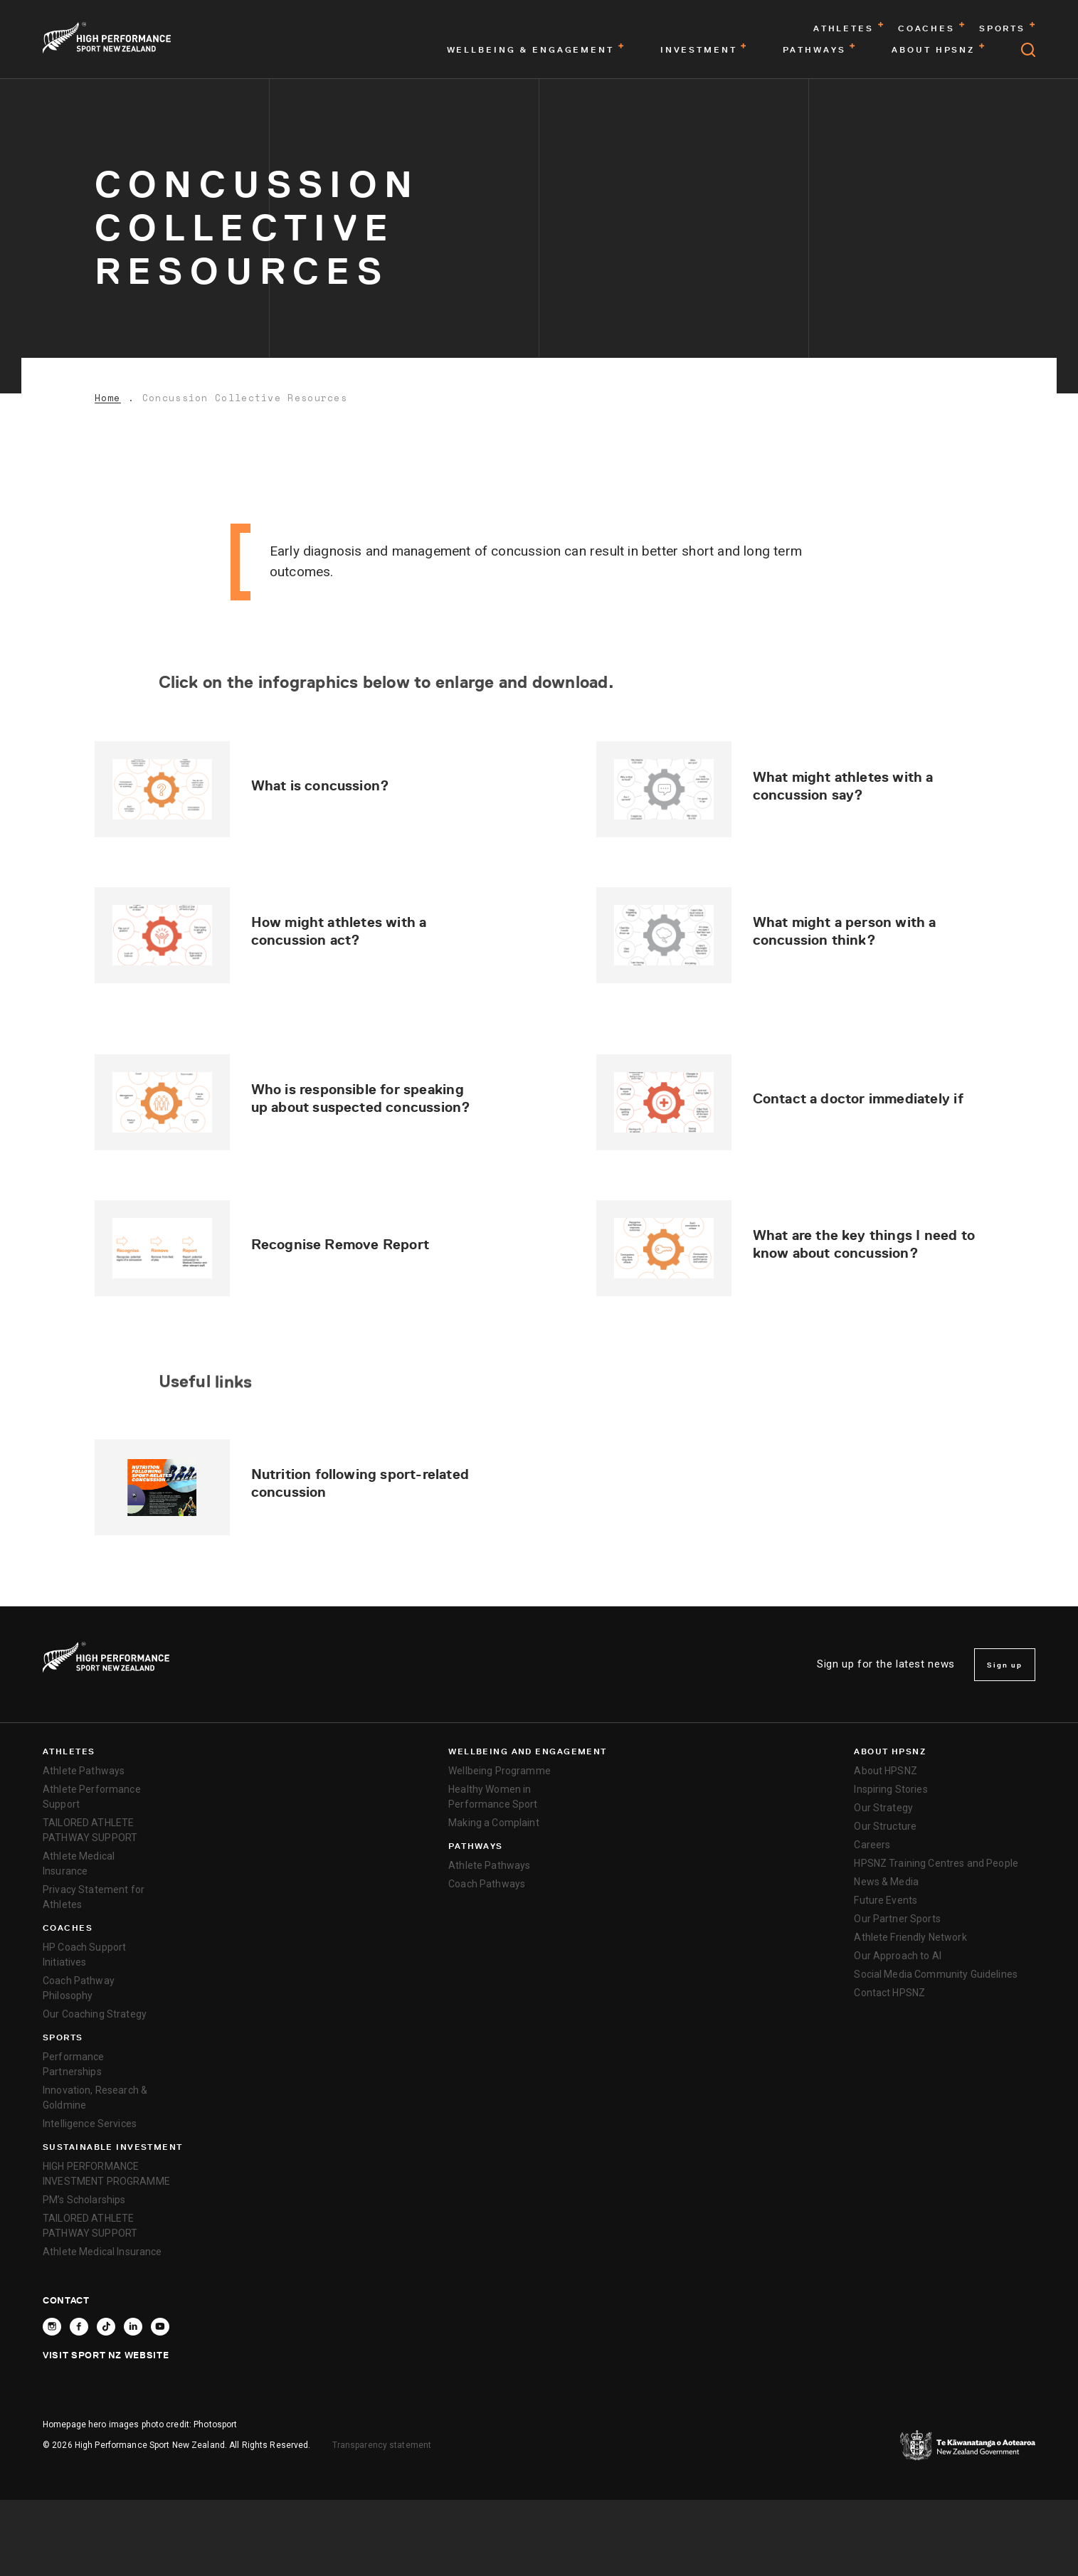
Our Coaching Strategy (95, 2014)
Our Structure (885, 1826)
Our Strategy (883, 1807)
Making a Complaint (493, 1822)
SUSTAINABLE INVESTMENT (113, 2147)
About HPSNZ (890, 1751)
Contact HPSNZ (889, 1992)
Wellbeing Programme (499, 1770)
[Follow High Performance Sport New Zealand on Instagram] (52, 2327)
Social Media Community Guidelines (936, 1974)
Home (108, 398)
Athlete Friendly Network (910, 1937)
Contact (66, 2300)
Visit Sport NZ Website (106, 2354)
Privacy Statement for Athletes (93, 1897)
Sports (63, 2037)
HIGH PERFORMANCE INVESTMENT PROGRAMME (106, 2174)
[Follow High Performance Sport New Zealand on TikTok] (106, 2327)
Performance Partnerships (74, 2064)
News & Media (886, 1881)
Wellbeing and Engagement (527, 1751)
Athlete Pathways (84, 1770)
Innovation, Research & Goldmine (95, 2097)
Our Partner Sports (897, 1918)
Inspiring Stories (890, 1789)
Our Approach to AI (897, 1955)
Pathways (475, 1846)
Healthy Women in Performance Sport (492, 1796)
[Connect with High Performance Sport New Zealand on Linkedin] (133, 2327)
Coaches (68, 1928)
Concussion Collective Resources (244, 398)
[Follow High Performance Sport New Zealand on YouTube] (160, 2327)
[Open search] (1028, 50)
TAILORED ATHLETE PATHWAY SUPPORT (90, 1830)
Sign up (1004, 1664)
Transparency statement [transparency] (382, 2445)
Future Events (885, 1900)
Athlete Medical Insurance (79, 1863)
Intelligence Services (90, 2123)
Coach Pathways (486, 1883)
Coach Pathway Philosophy (79, 1988)
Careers (872, 1844)
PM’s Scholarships (84, 2199)
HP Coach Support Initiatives (84, 1954)
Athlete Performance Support (92, 1796)
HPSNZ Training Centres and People (936, 1863)
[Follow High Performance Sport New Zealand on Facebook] (79, 2327)
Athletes (69, 1751)
